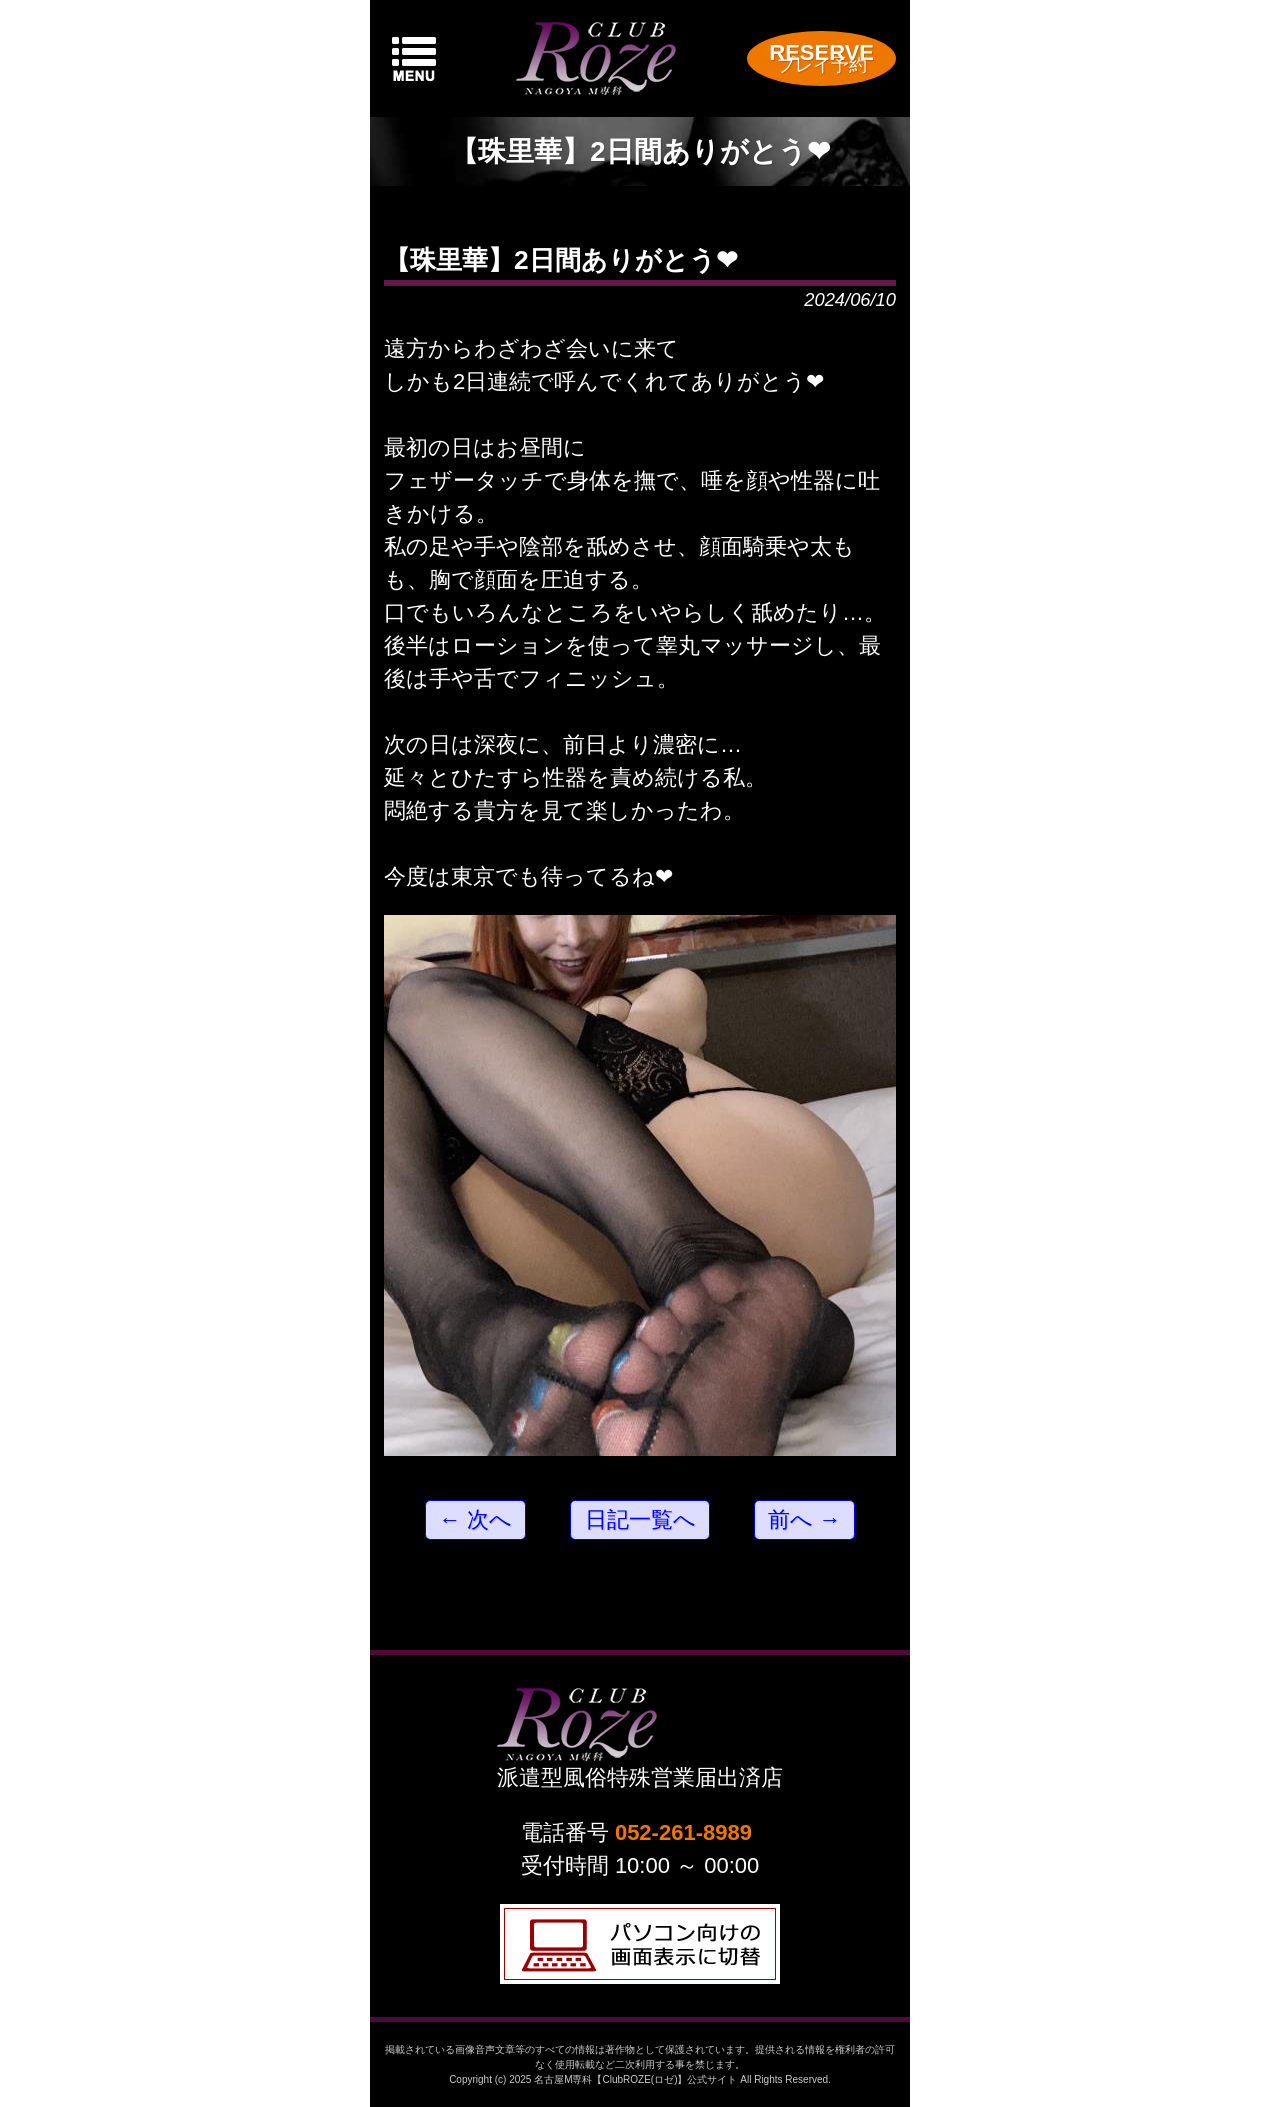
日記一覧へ (640, 1519)
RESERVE (821, 57)
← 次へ (475, 1519)
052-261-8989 (683, 1832)
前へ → (804, 1519)
